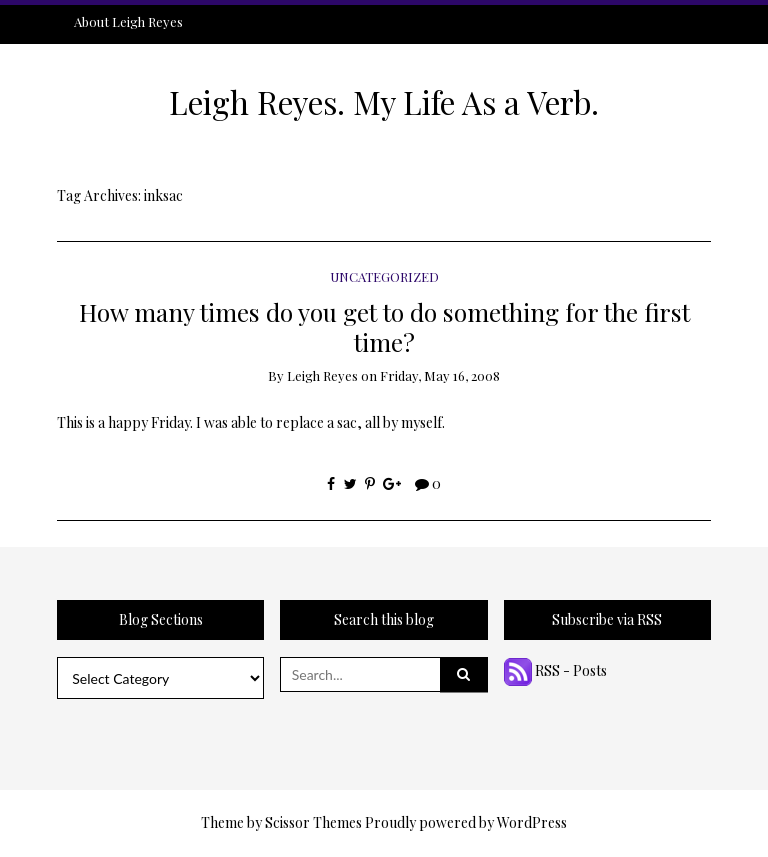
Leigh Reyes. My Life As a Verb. (384, 102)
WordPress (532, 822)
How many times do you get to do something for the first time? (384, 326)
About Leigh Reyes (128, 21)
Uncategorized (384, 276)
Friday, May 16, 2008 (440, 375)
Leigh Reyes (322, 375)
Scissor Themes (313, 822)
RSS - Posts (555, 670)
